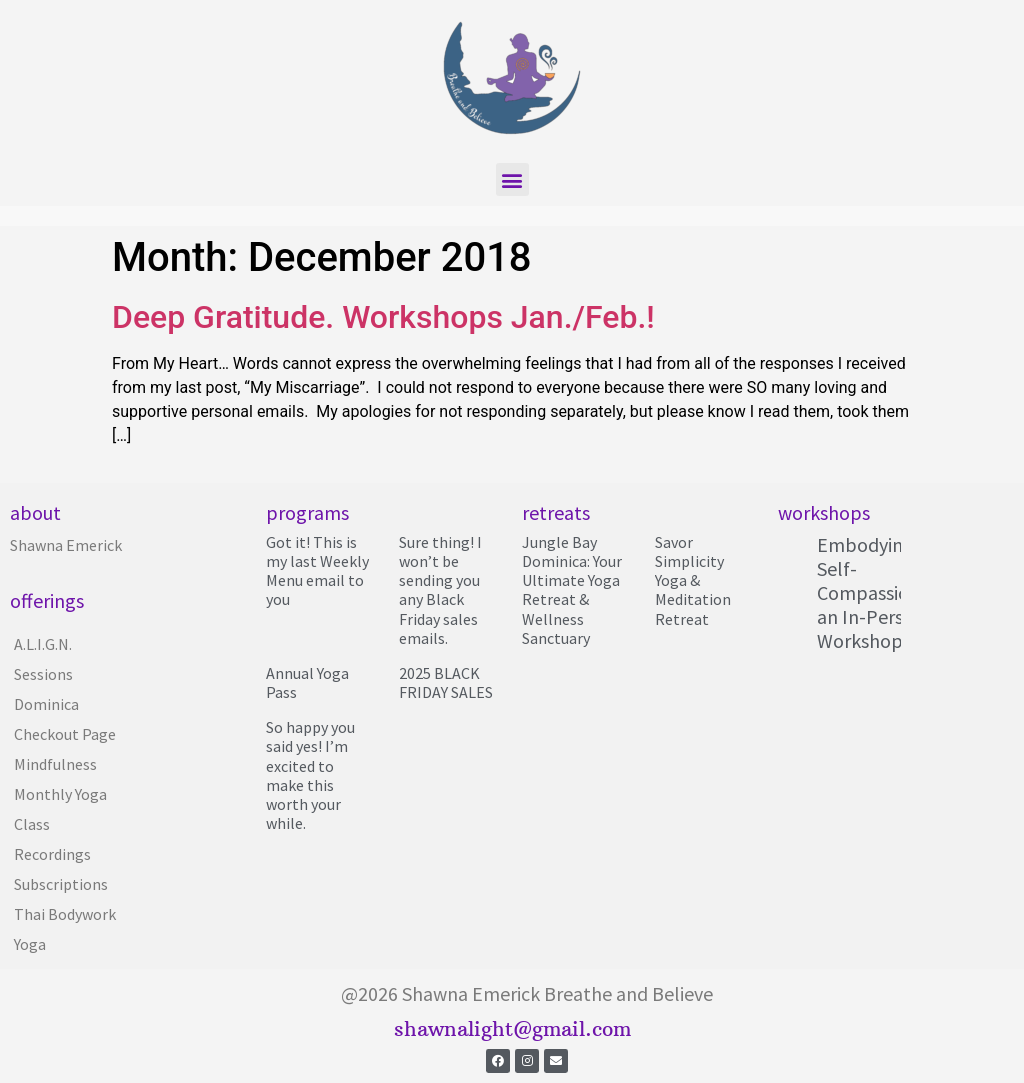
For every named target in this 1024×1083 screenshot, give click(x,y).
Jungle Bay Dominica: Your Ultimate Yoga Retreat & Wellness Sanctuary (572, 590)
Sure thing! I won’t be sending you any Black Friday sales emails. (440, 590)
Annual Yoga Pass (307, 682)
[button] (512, 179)
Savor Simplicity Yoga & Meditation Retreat (693, 580)
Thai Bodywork (65, 914)
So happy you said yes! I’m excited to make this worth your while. (310, 775)
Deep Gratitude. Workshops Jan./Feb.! (383, 317)
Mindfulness (55, 764)
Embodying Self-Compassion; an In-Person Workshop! (871, 592)
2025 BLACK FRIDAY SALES (446, 682)
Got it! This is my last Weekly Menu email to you (317, 571)
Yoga (30, 944)
